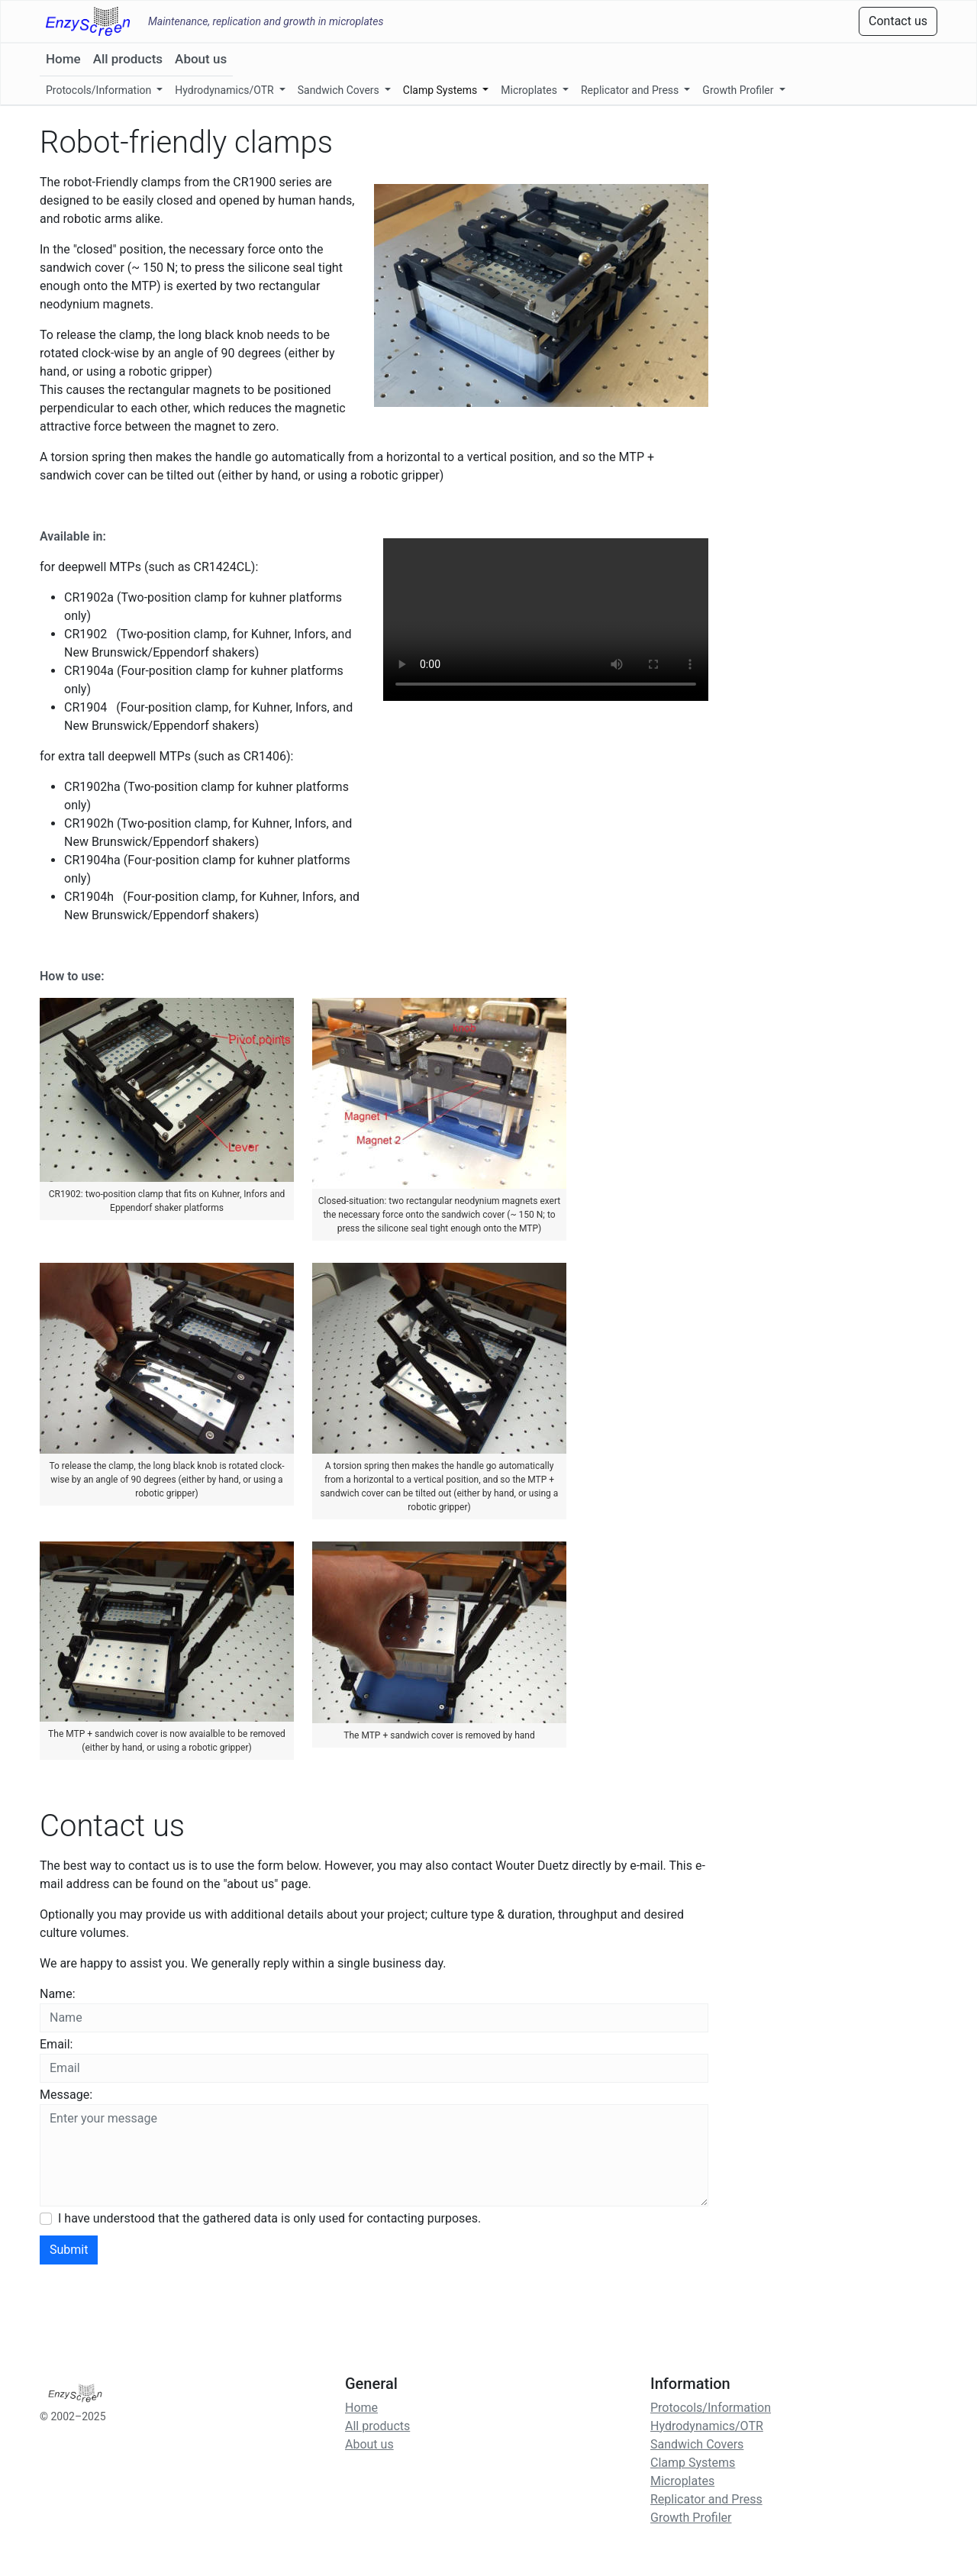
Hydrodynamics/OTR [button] (225, 90)
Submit (69, 2249)
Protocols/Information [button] (100, 90)
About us (201, 58)
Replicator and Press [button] (631, 90)
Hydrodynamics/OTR (706, 2426)
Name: (58, 1994)
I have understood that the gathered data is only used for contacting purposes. (269, 2218)
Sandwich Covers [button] (340, 90)
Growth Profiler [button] (739, 90)
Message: (66, 2094)
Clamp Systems (692, 2462)
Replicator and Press (706, 2499)
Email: (56, 2044)
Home (63, 58)
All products (128, 58)
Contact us (898, 21)
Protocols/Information (710, 2407)
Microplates (682, 2481)
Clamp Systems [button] (441, 90)
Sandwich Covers (696, 2444)
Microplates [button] (530, 90)
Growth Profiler (690, 2517)
